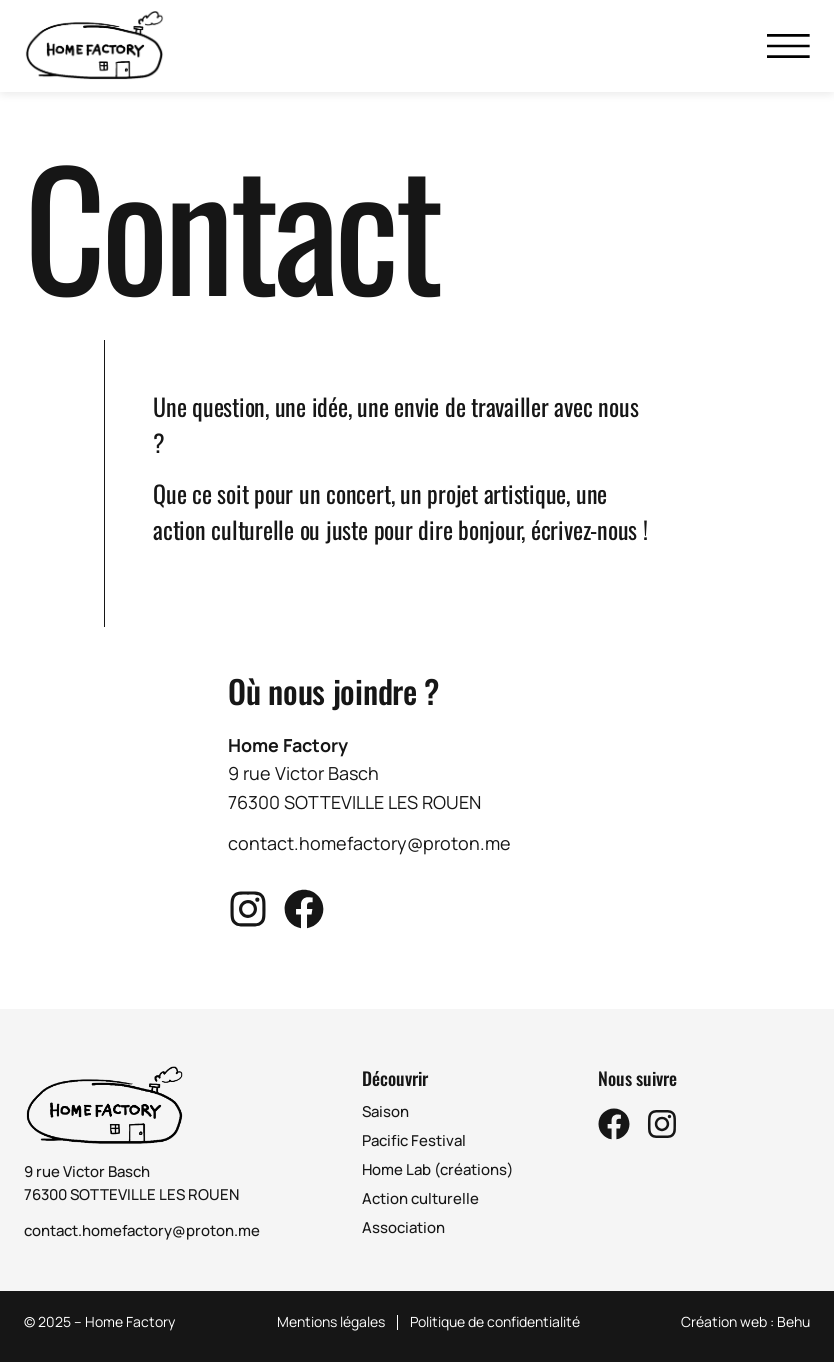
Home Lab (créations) (438, 1169)
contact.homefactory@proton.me (142, 1230)
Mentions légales (331, 1322)
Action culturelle (420, 1198)
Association (403, 1227)
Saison (385, 1111)
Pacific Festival (414, 1140)
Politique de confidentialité (495, 1322)
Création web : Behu (745, 1321)
